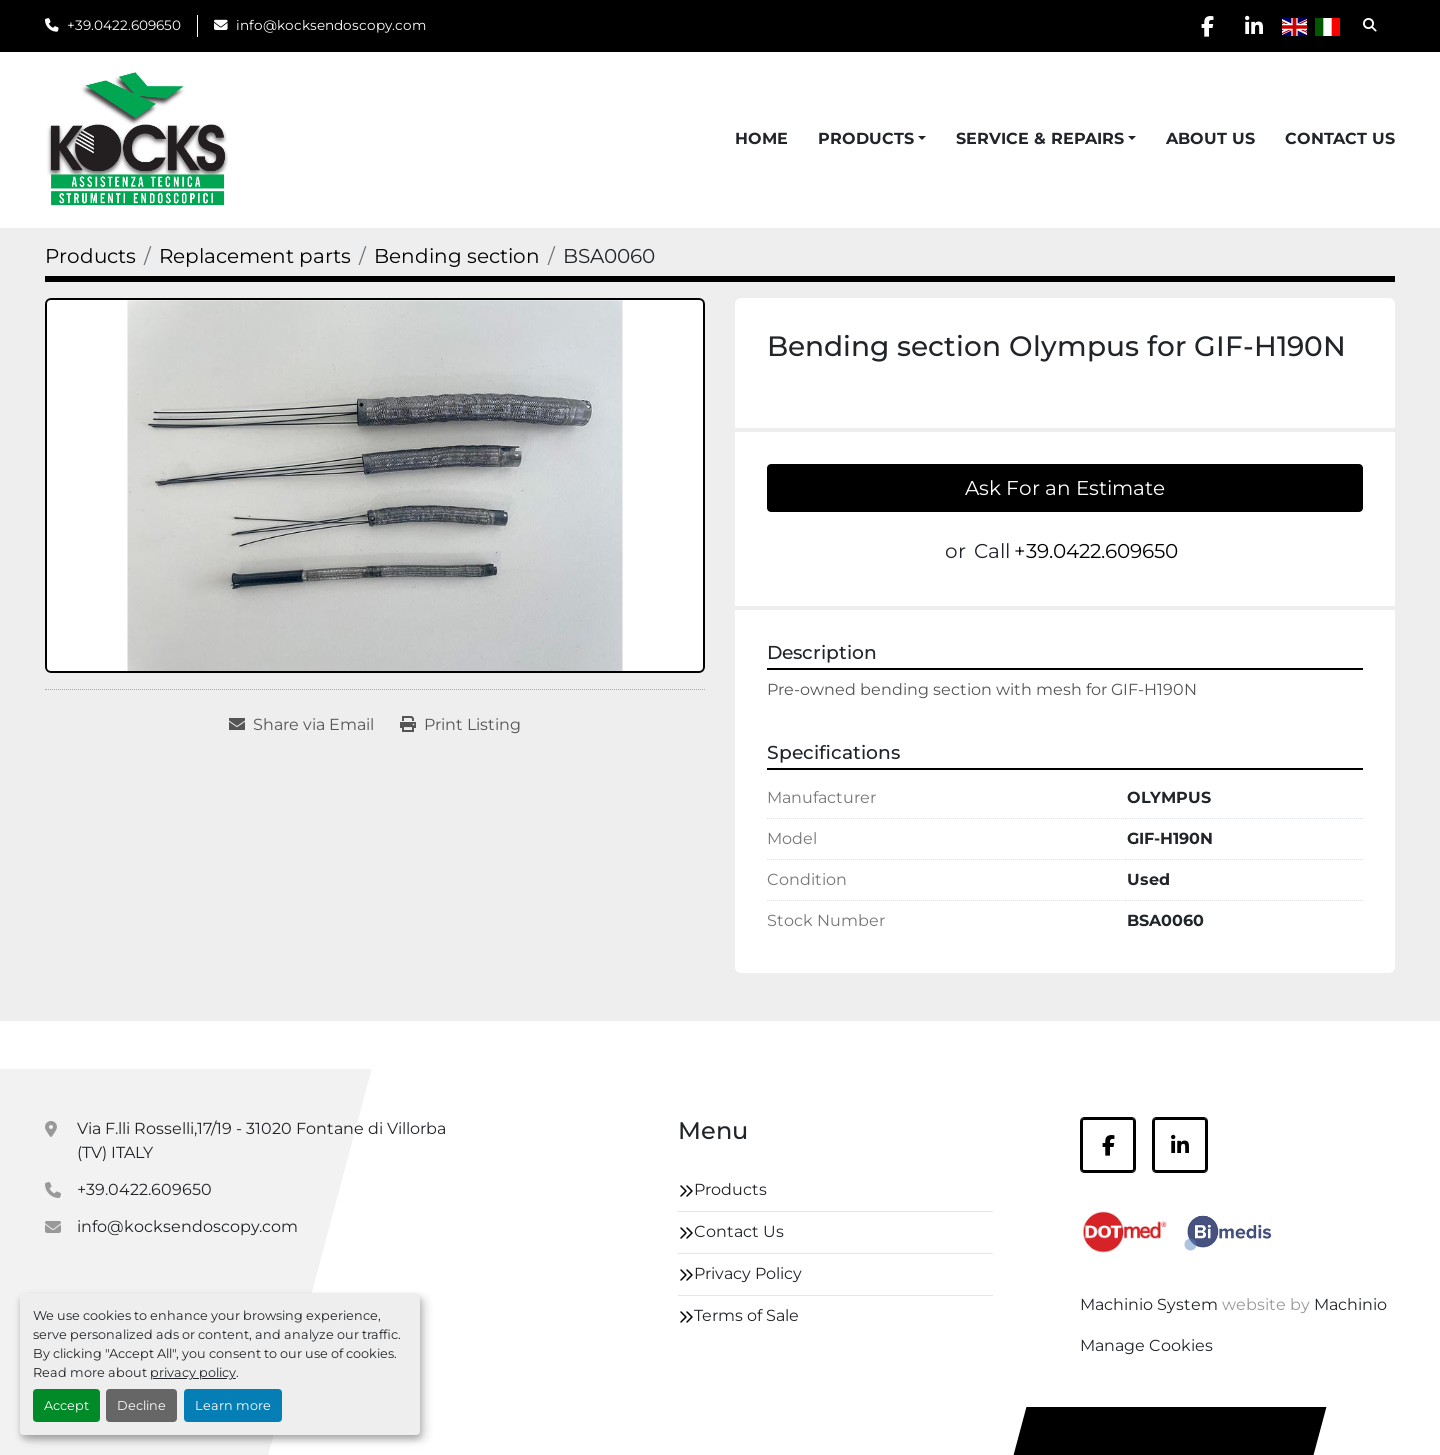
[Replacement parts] (255, 256)
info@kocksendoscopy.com (331, 25)
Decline (141, 1405)
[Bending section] (457, 256)
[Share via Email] (301, 725)
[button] (872, 139)
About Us (1210, 138)
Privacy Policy (748, 1273)
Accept (66, 1405)
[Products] (90, 256)
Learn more (233, 1405)
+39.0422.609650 (124, 25)
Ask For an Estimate (1065, 488)
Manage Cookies (1146, 1345)
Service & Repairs (1040, 138)
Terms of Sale (746, 1315)
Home (761, 138)
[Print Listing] (460, 725)
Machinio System (1149, 1304)
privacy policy (193, 1372)
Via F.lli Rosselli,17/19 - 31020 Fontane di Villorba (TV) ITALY (261, 1140)
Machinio (1350, 1304)
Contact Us (1340, 138)
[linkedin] (1252, 26)
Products (866, 138)
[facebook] (1201, 26)
